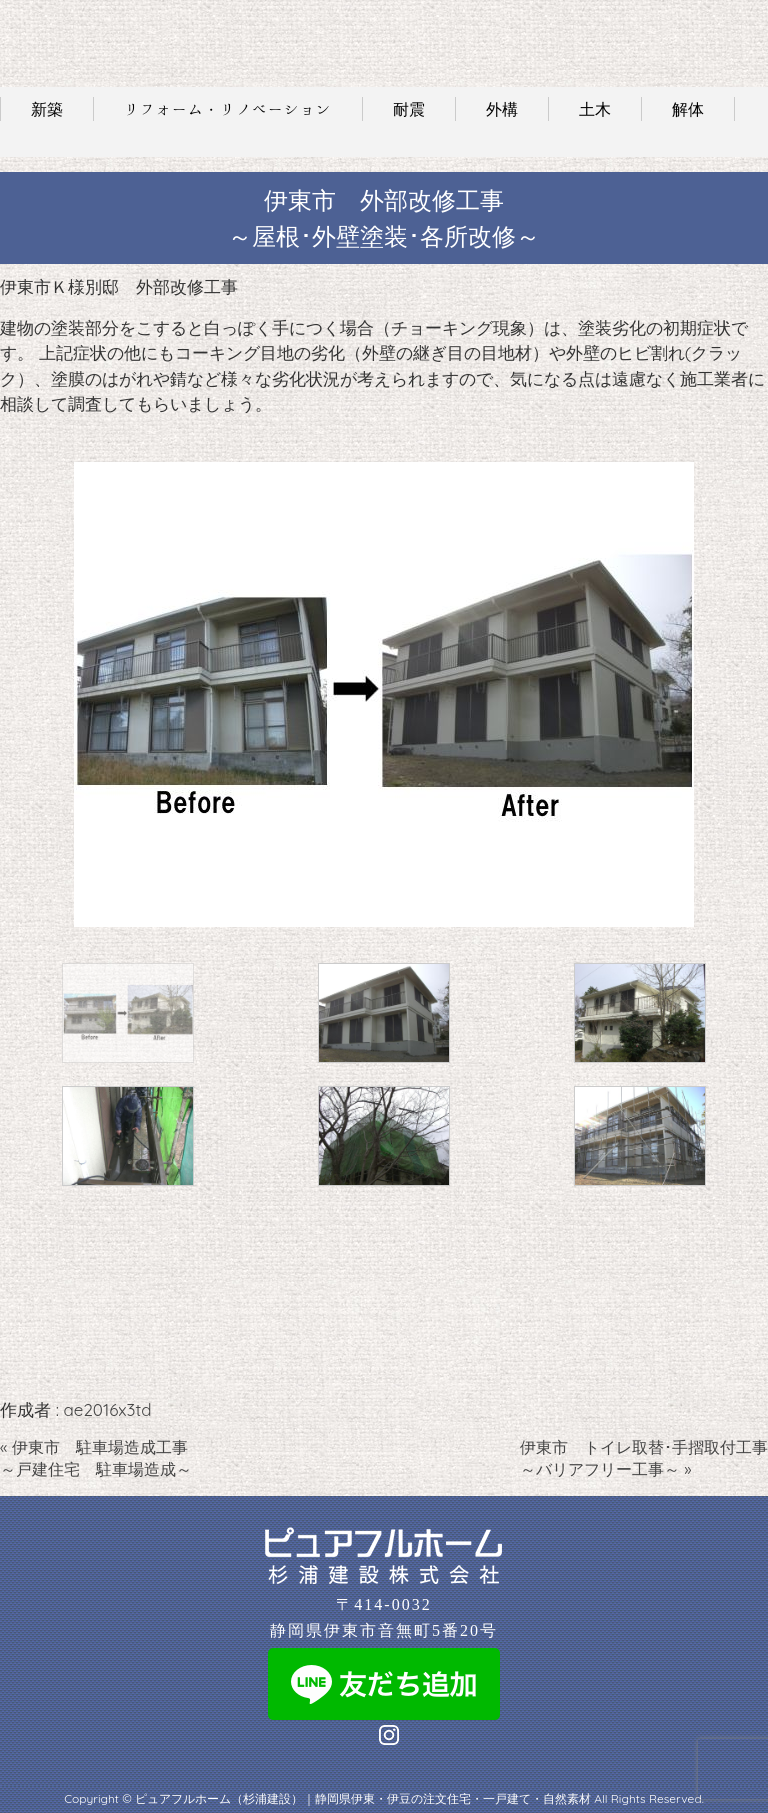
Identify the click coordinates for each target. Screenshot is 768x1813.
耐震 (409, 109)
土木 (595, 109)
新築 (47, 109)
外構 (502, 109)
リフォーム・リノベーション (228, 109)
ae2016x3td (107, 1409)
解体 (688, 109)
